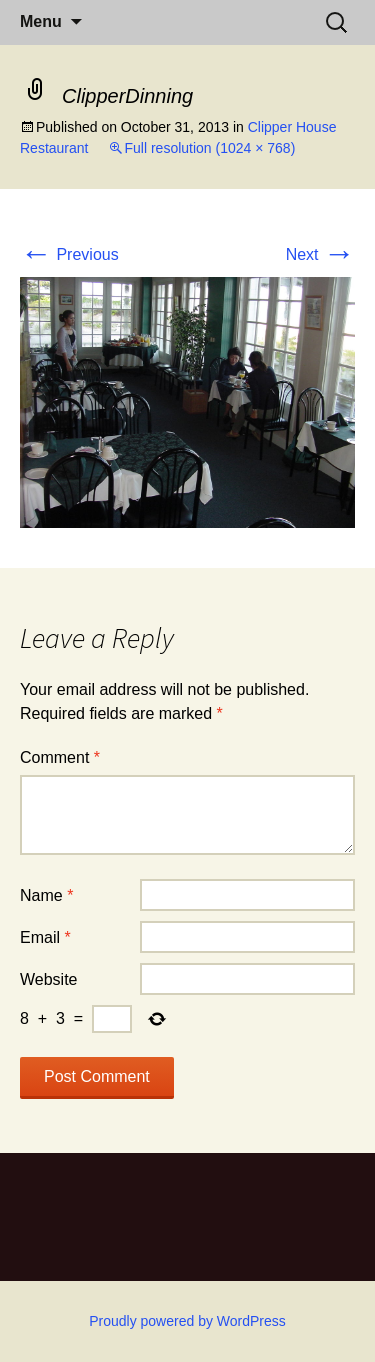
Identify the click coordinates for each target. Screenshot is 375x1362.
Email (45, 937)
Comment (60, 757)
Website (49, 979)
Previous (69, 254)
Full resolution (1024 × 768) (209, 148)
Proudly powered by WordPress (187, 1321)
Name (46, 895)
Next (320, 254)
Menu (41, 21)
